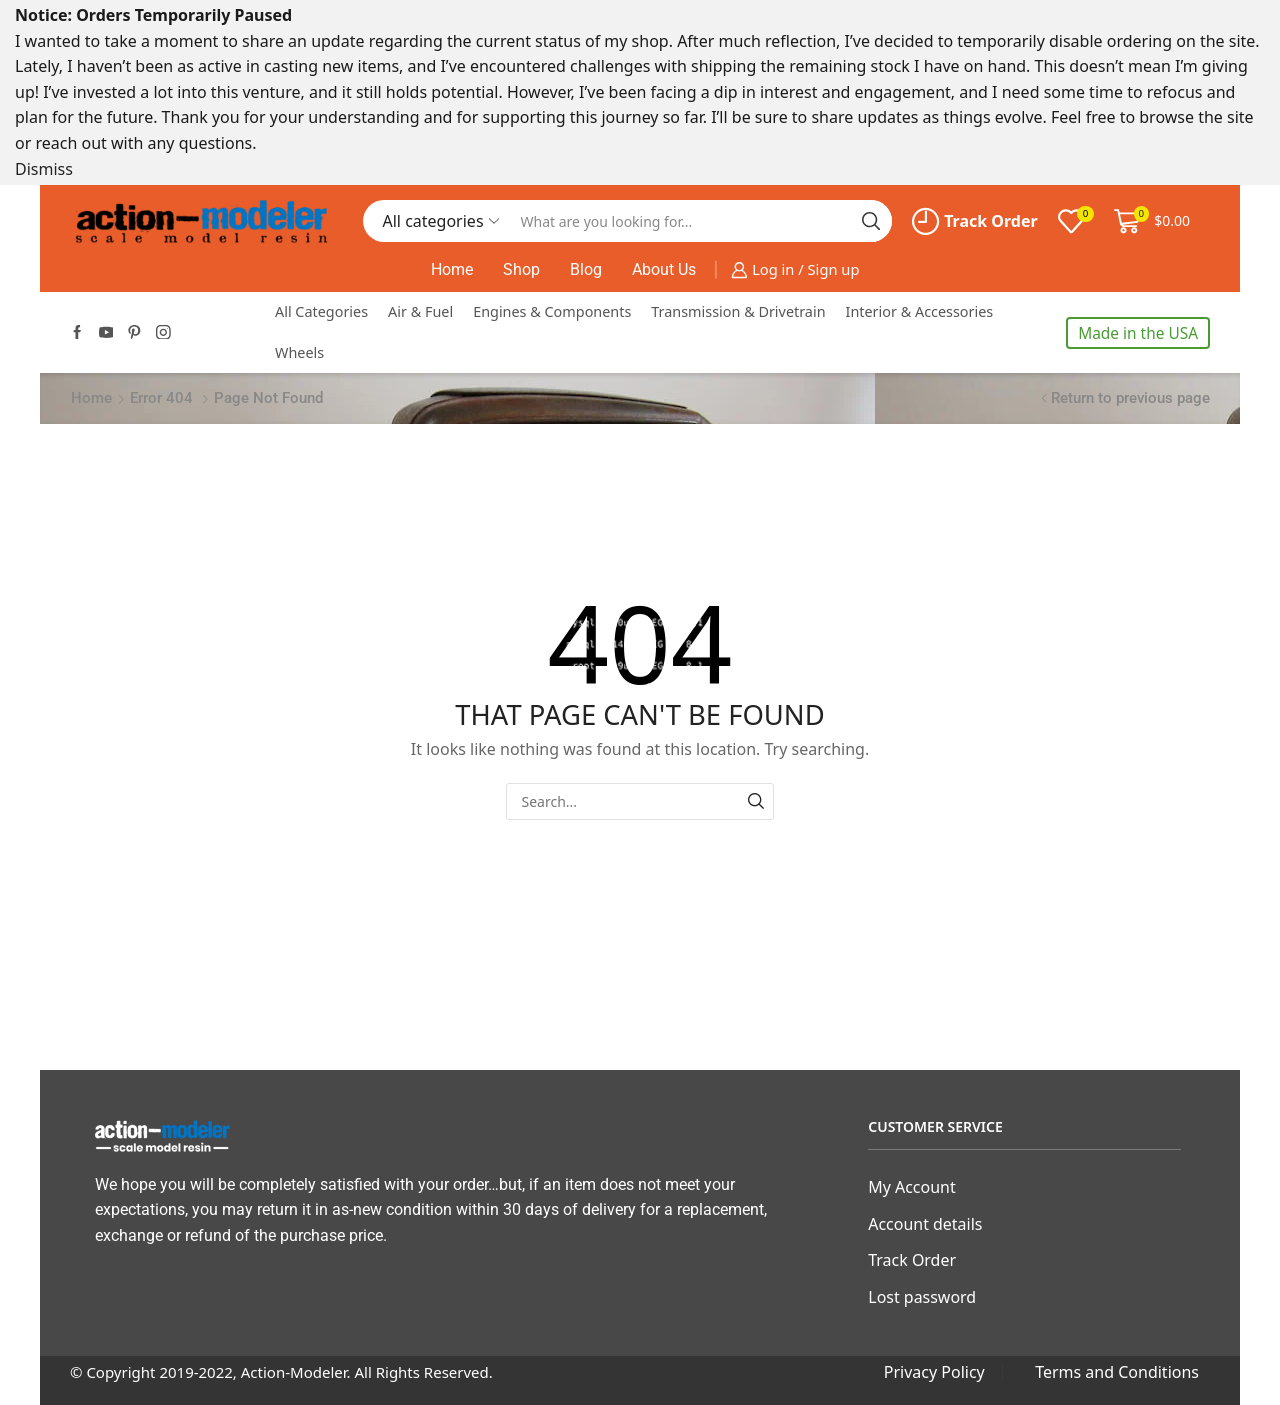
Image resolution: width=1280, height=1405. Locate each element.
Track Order (975, 221)
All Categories (321, 311)
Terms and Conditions (1117, 1372)
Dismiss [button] (44, 169)
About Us (664, 269)
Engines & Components (552, 311)
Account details (925, 1224)
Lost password (922, 1297)
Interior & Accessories (920, 311)
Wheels (299, 352)
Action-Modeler (294, 1372)
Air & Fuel (420, 311)
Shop (521, 269)
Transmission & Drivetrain (738, 311)
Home (452, 269)
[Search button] (871, 221)
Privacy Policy (934, 1372)
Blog (586, 269)
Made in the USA (1138, 333)
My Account (911, 1187)
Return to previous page (1130, 398)
